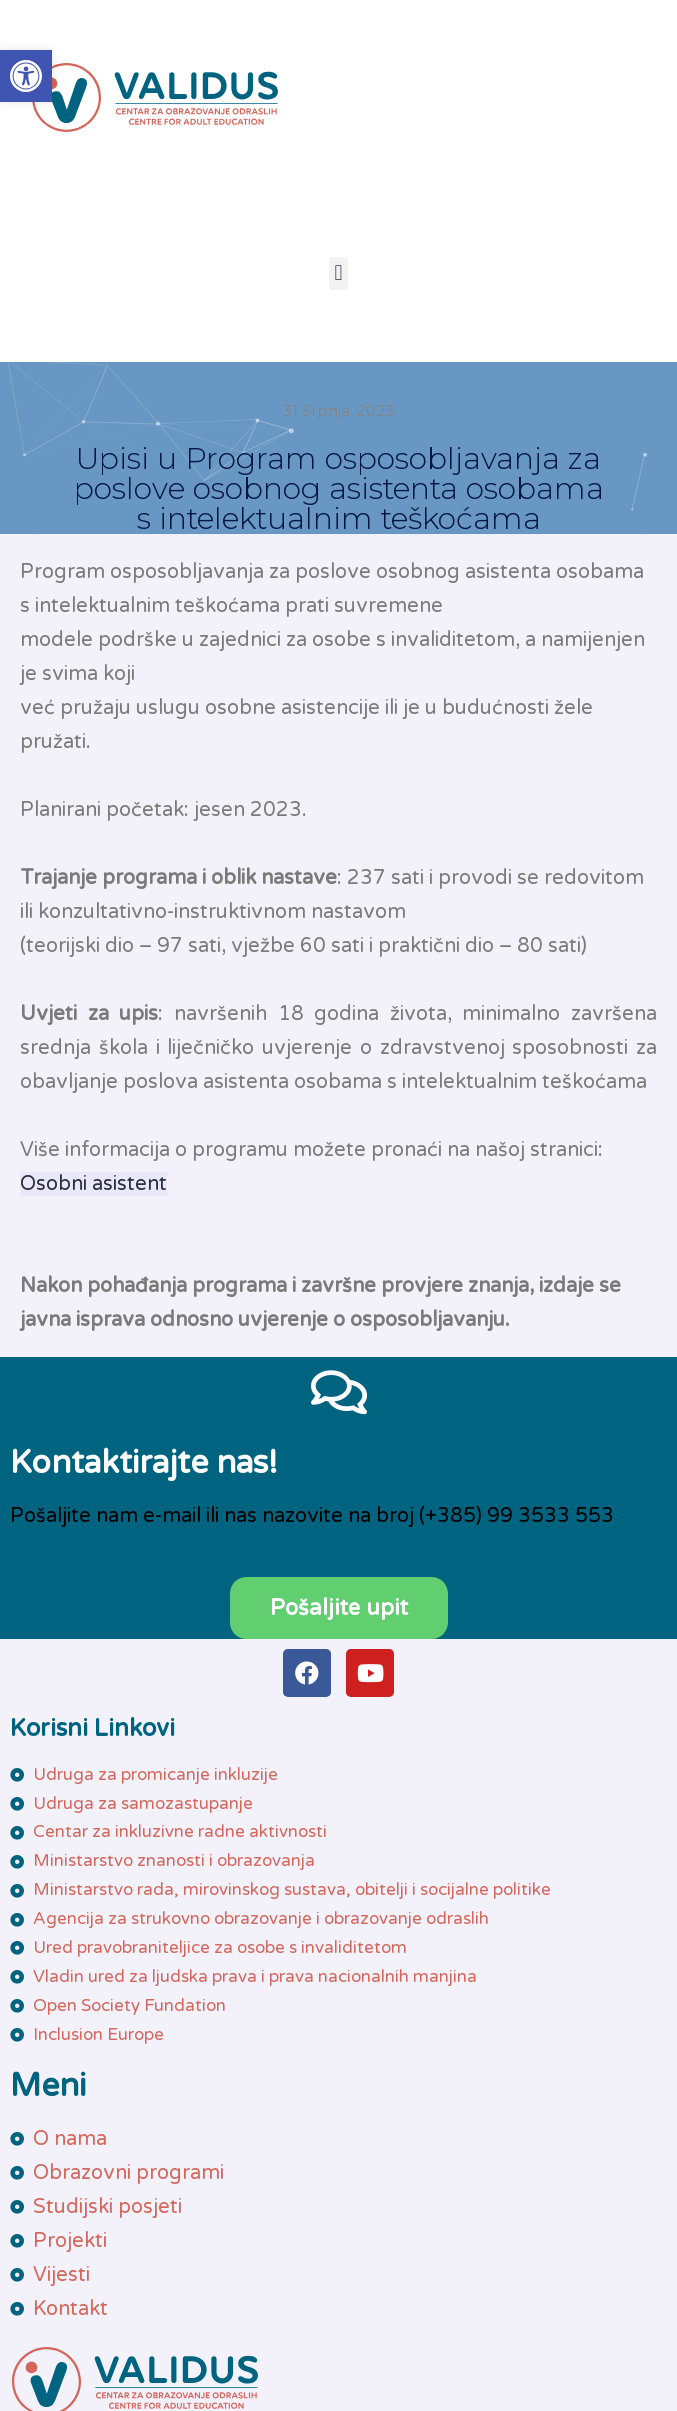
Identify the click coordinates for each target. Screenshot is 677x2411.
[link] (26, 76)
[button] (338, 273)
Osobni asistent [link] (93, 1184)
